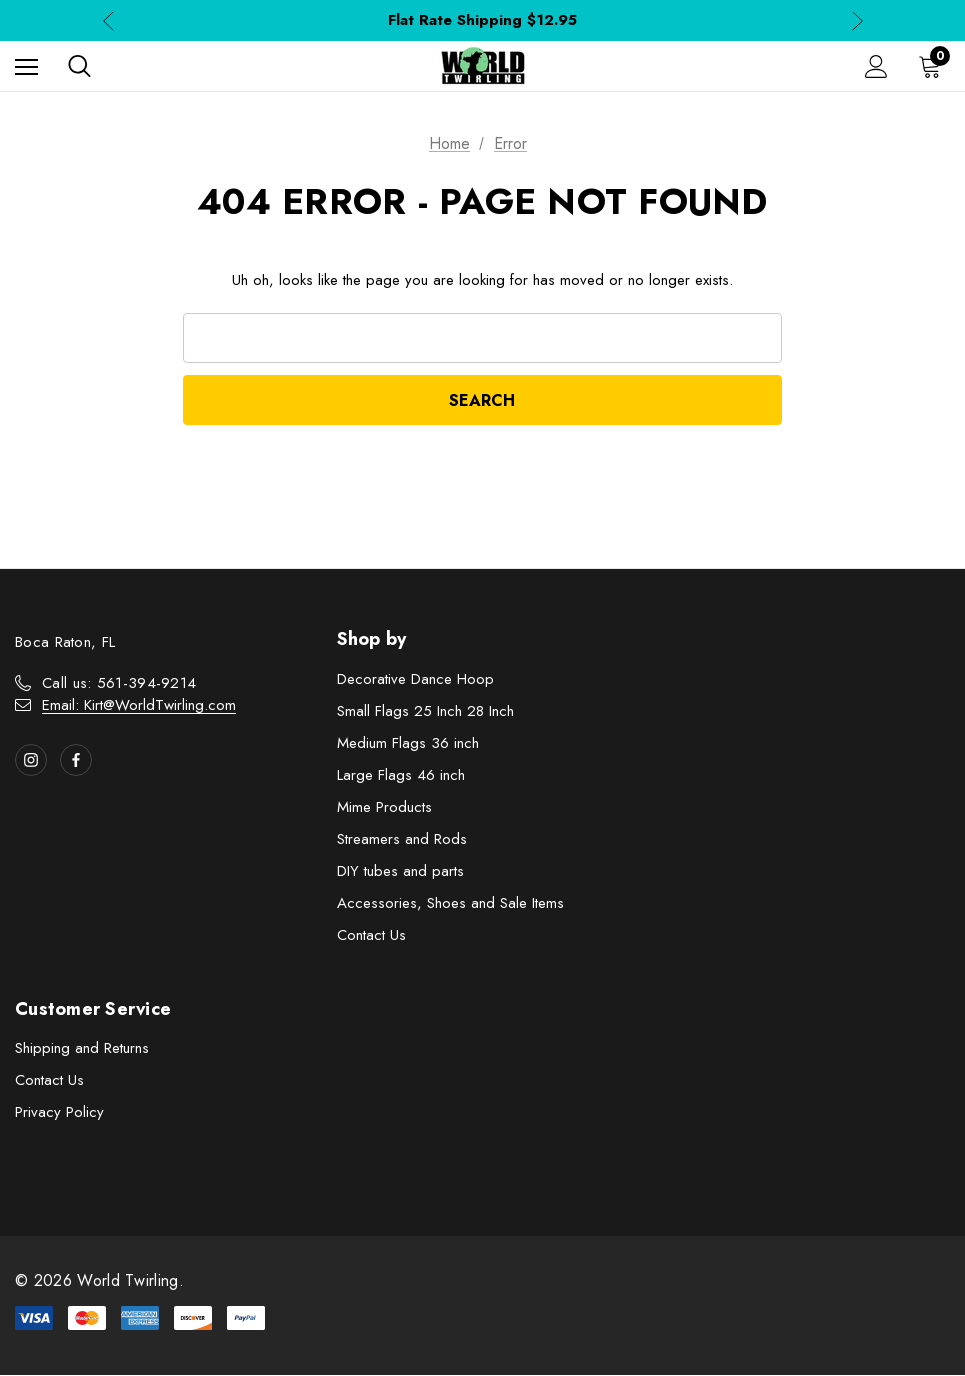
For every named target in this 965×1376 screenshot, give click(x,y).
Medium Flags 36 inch (408, 744)
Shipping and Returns (82, 1049)
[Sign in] (876, 66)
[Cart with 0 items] (934, 66)
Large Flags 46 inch (401, 776)
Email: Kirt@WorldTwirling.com (139, 706)
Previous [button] (108, 20)
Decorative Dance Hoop (415, 680)
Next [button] (857, 20)
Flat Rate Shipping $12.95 (482, 20)
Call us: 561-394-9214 (119, 684)
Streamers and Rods (402, 840)
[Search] (79, 66)
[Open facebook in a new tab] (76, 761)
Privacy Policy (59, 1113)
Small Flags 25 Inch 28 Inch (425, 712)
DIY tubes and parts (400, 872)
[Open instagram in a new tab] (31, 761)
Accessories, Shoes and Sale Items (450, 904)
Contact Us (371, 936)
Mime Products (384, 808)
